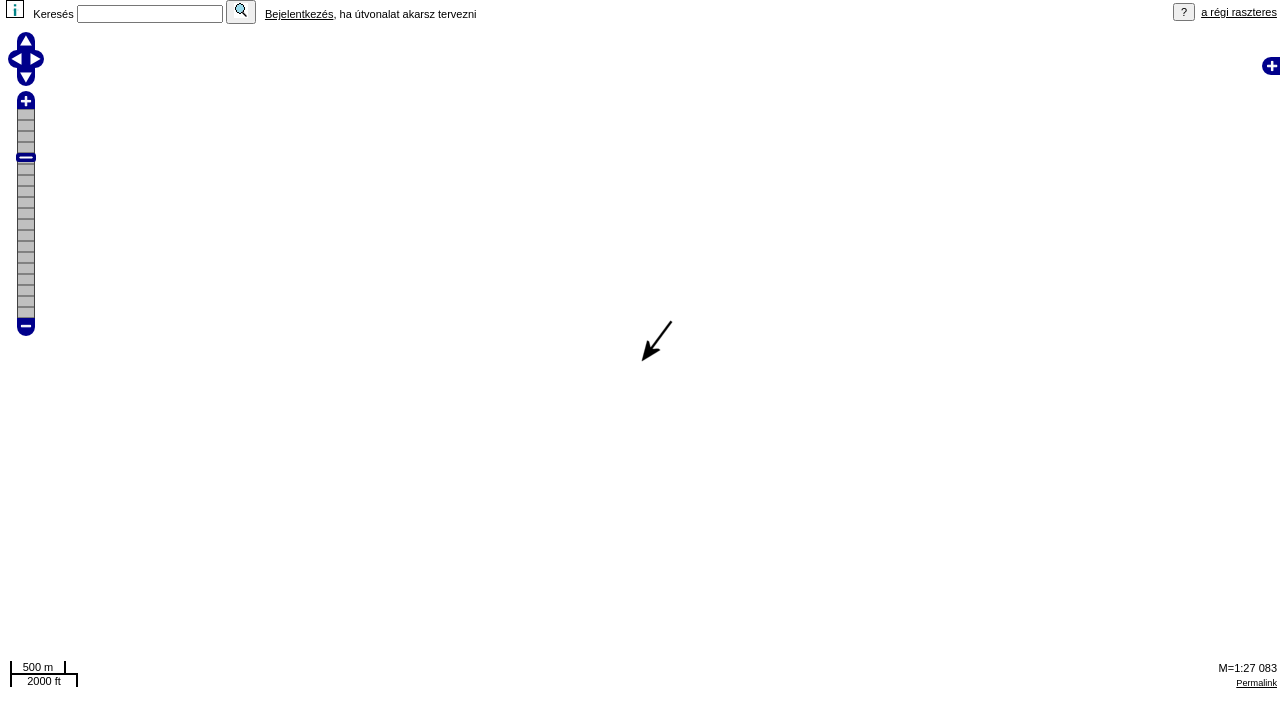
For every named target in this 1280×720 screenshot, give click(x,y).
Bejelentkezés (299, 14)
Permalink (1256, 683)
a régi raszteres (1239, 12)
